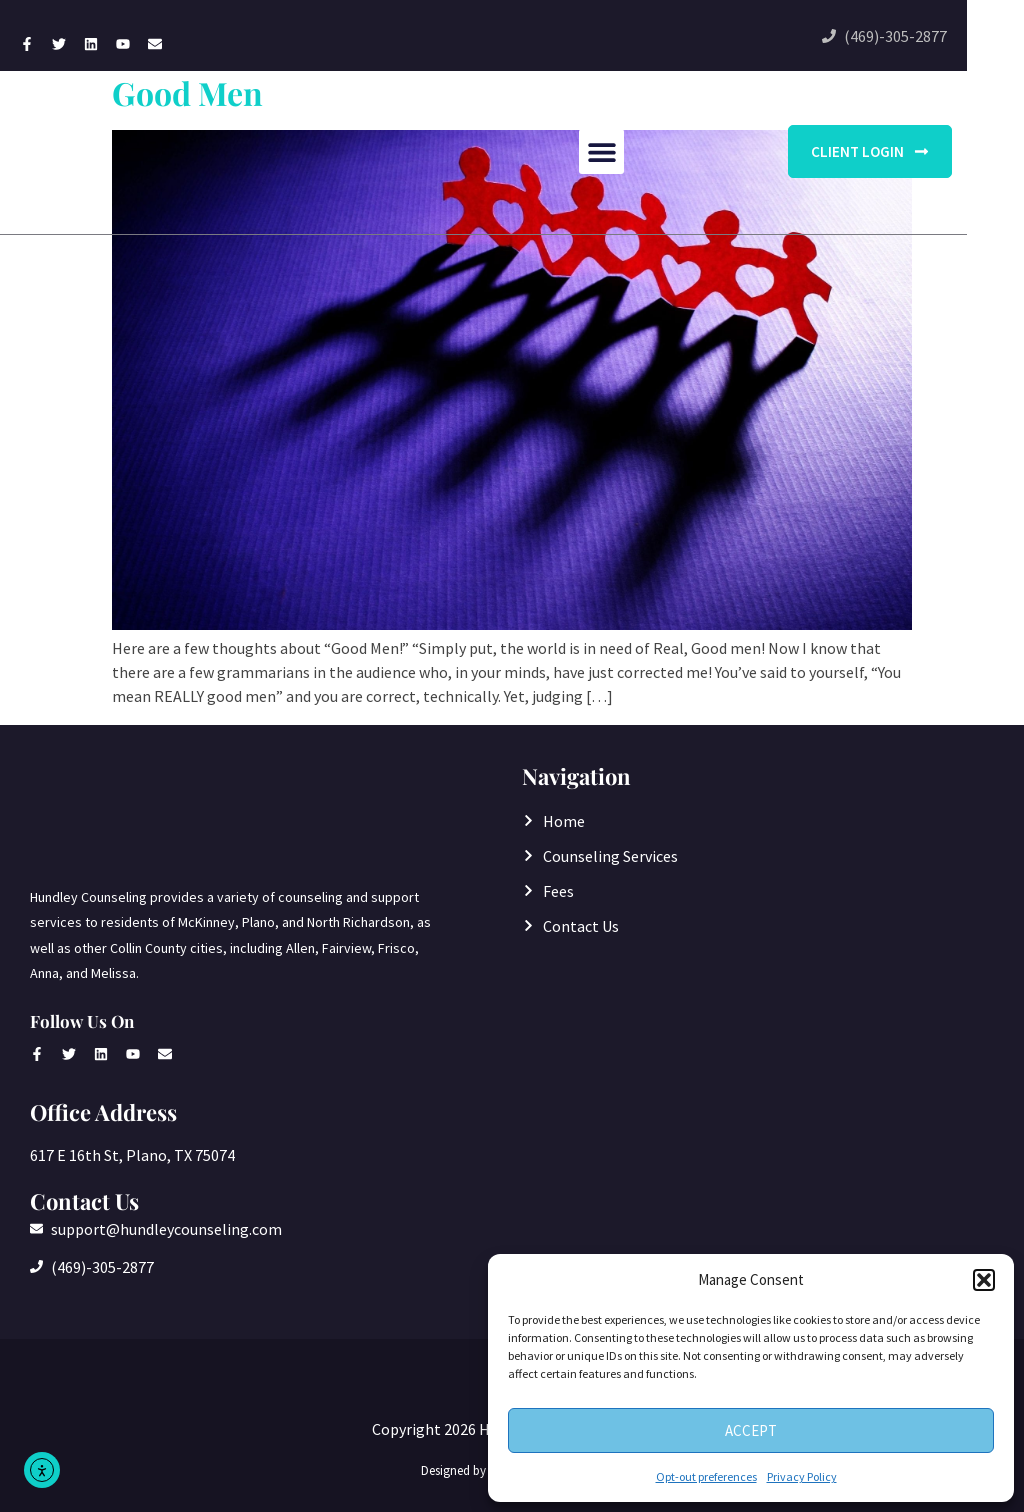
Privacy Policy (802, 1476)
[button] (984, 1280)
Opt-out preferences (706, 1476)
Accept (751, 1430)
